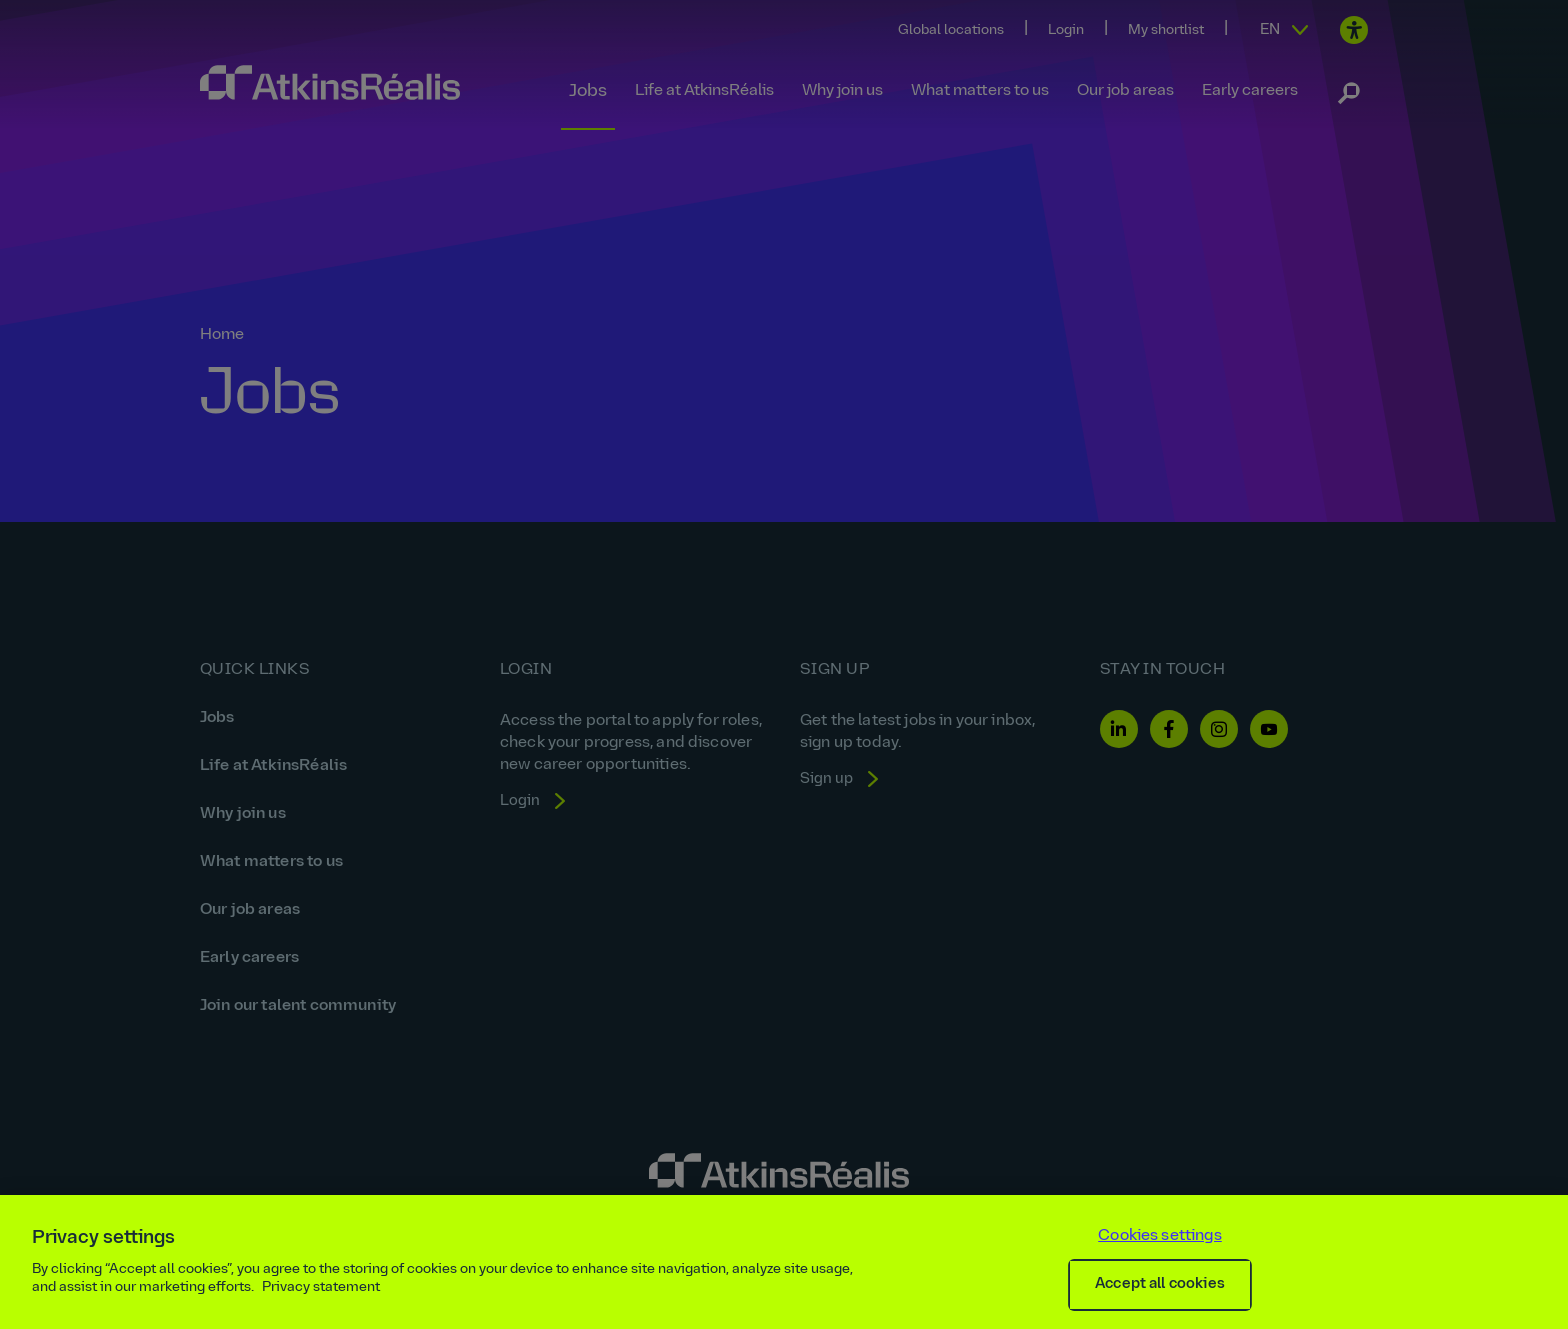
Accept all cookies (1160, 1284)
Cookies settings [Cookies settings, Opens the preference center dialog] (1160, 1236)
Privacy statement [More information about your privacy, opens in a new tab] (321, 1287)
